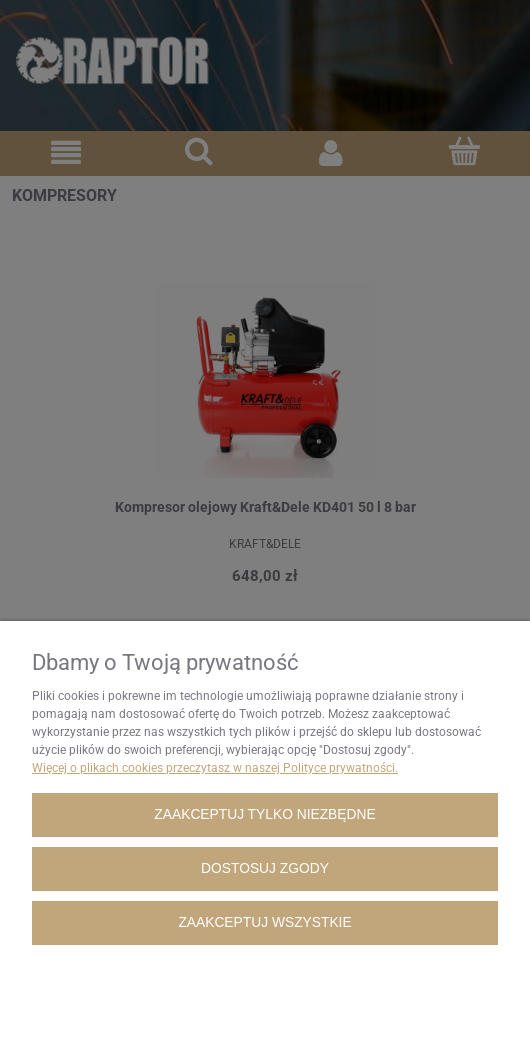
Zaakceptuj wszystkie (264, 922)
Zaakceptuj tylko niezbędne (264, 814)
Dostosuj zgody (265, 868)
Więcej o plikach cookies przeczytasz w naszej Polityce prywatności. (215, 768)
